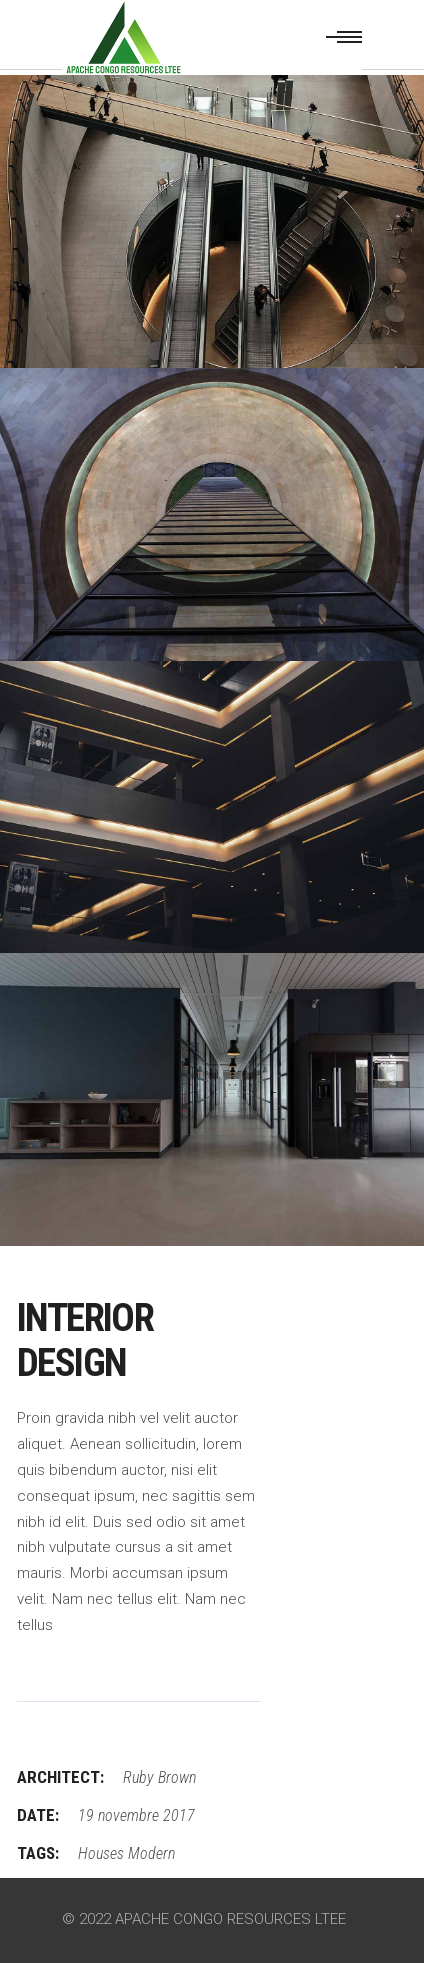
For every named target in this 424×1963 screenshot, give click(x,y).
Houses (101, 1853)
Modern (151, 1853)
